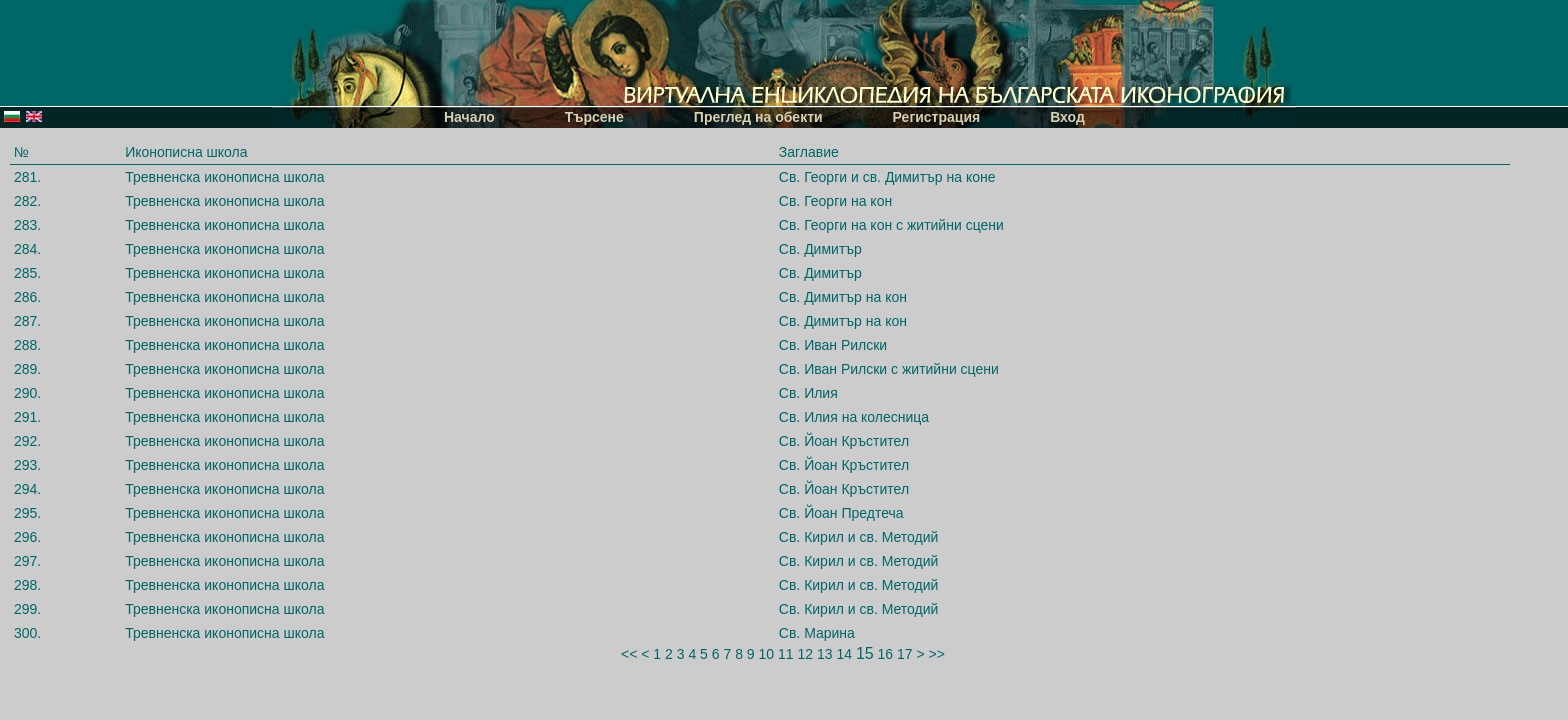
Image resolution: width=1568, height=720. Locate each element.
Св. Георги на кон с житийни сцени (891, 225)
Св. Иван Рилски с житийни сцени (889, 369)
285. (27, 273)
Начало (469, 117)
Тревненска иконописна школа (224, 177)
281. (27, 177)
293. (27, 465)
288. (27, 345)
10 (767, 654)
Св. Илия (808, 393)
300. (27, 633)
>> (937, 654)
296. (27, 537)
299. (27, 609)
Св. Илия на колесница (854, 417)
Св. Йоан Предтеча (841, 513)
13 (825, 654)
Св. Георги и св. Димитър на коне (887, 177)
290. (27, 393)
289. (27, 369)
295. (27, 513)
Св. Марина (817, 633)
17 (905, 654)
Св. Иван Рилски (833, 345)
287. (27, 321)
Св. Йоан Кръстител (844, 441)
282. (27, 201)
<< (629, 654)
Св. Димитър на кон (843, 297)
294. (27, 489)
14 (844, 654)
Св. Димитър (820, 249)
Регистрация (937, 117)
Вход (1067, 117)
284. (27, 249)
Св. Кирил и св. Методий (859, 537)
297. (27, 561)
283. (27, 225)
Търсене (594, 117)
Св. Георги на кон (835, 201)
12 (805, 654)
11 (786, 654)
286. (27, 297)
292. (27, 441)
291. (27, 417)
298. (27, 585)
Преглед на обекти (758, 117)
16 (886, 654)
